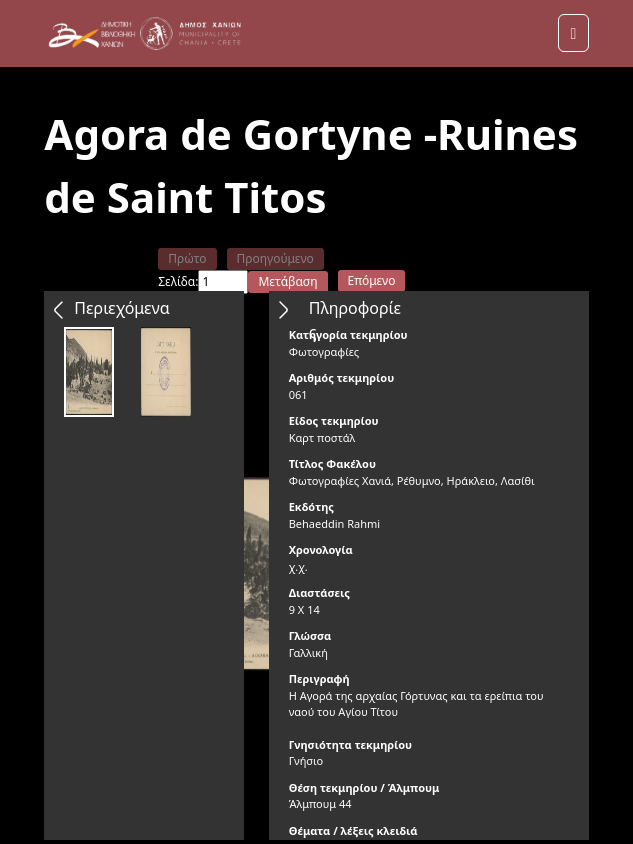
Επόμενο (372, 280)
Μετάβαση (287, 281)
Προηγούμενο (275, 258)
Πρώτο (187, 258)
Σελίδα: (178, 281)
